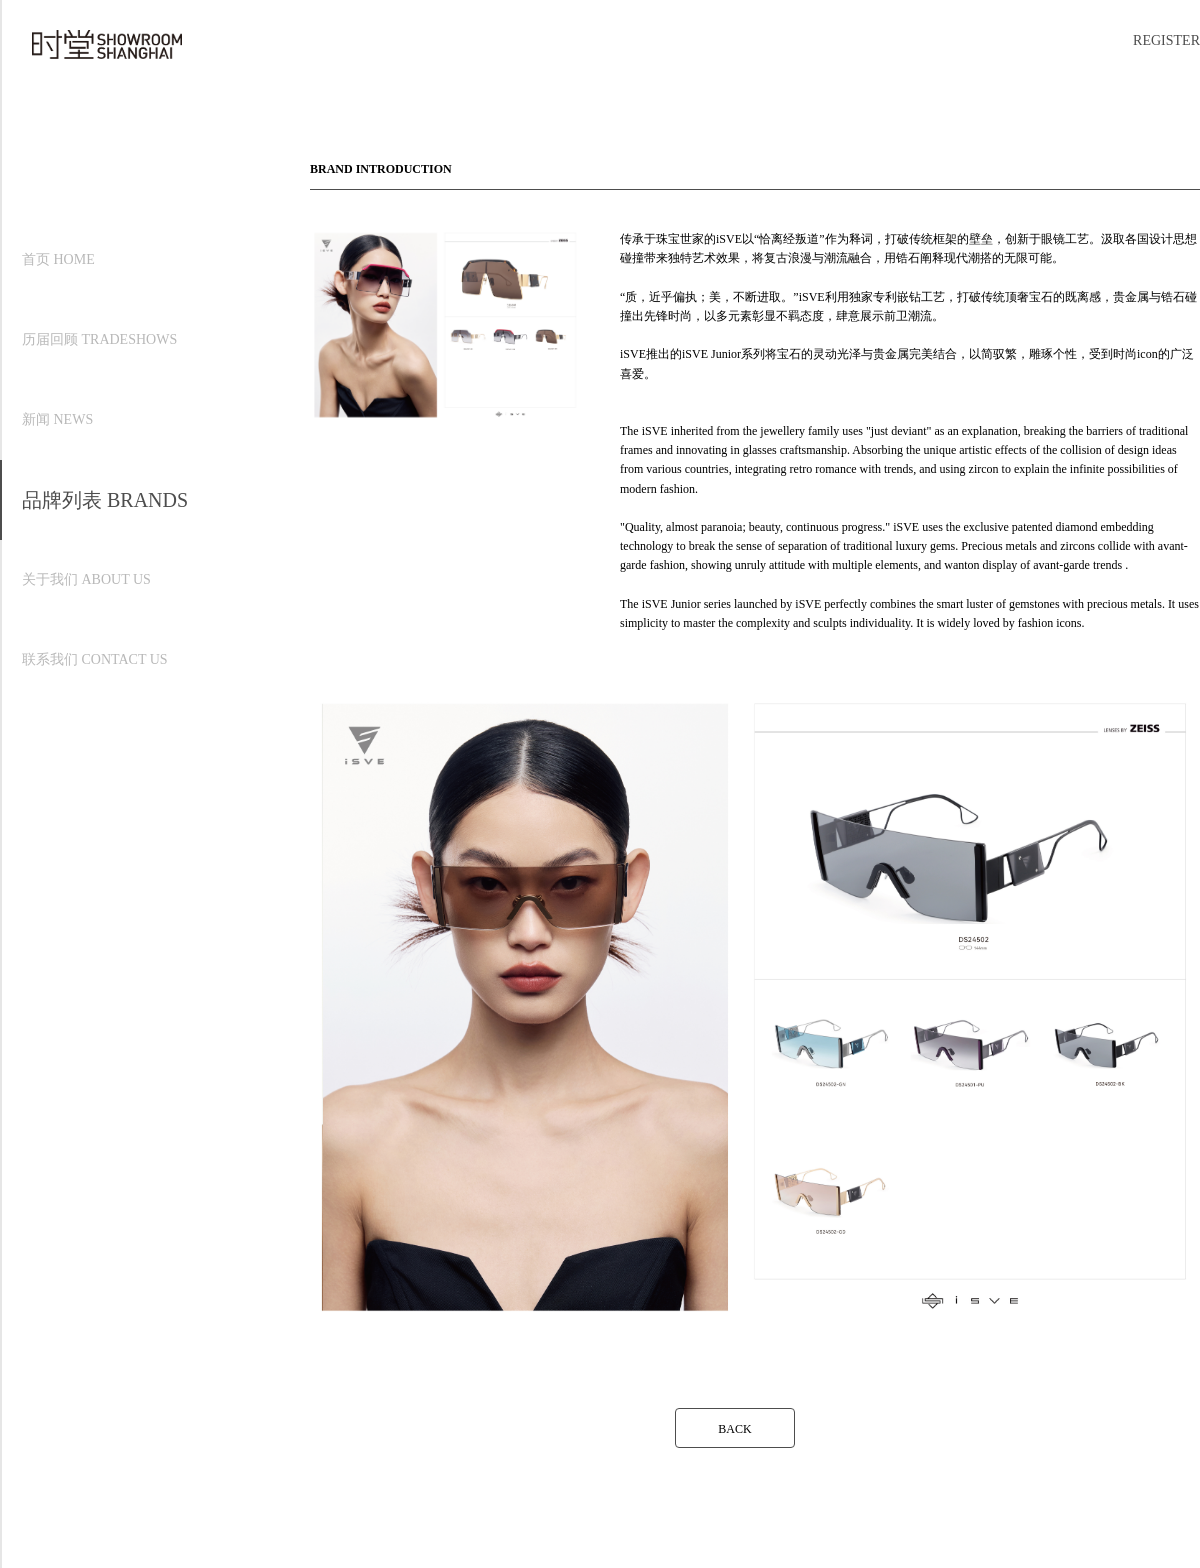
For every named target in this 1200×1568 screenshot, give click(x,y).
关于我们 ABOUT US (86, 579)
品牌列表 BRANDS (105, 500)
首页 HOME (58, 259)
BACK (734, 1429)
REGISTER (1166, 40)
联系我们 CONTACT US (95, 659)
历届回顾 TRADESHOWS (99, 339)
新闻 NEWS (57, 419)
